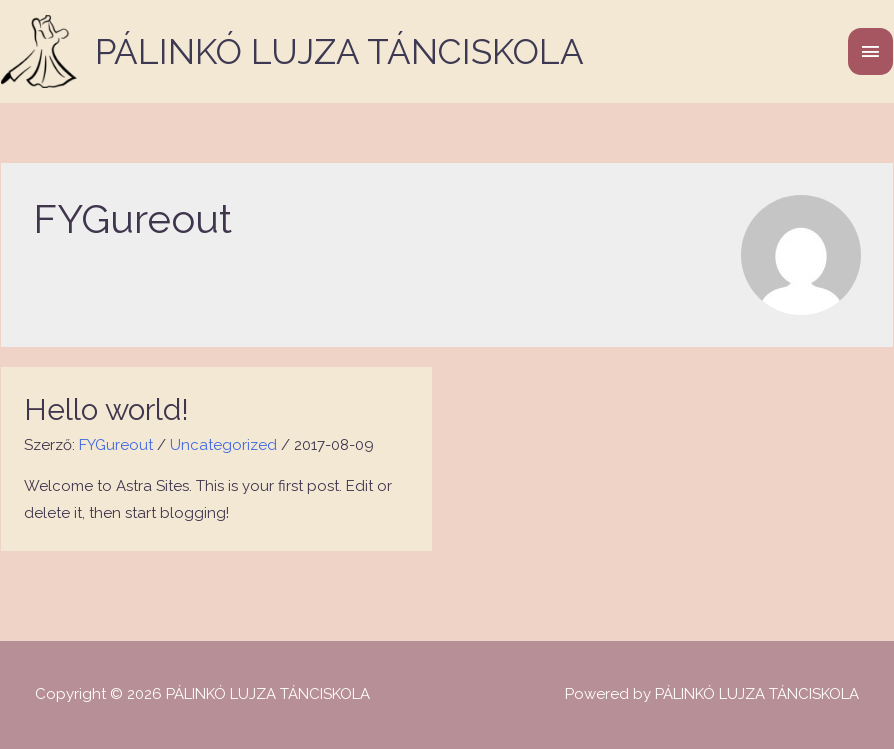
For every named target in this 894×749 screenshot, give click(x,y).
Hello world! (106, 409)
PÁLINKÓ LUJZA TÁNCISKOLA (339, 51)
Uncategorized (223, 445)
